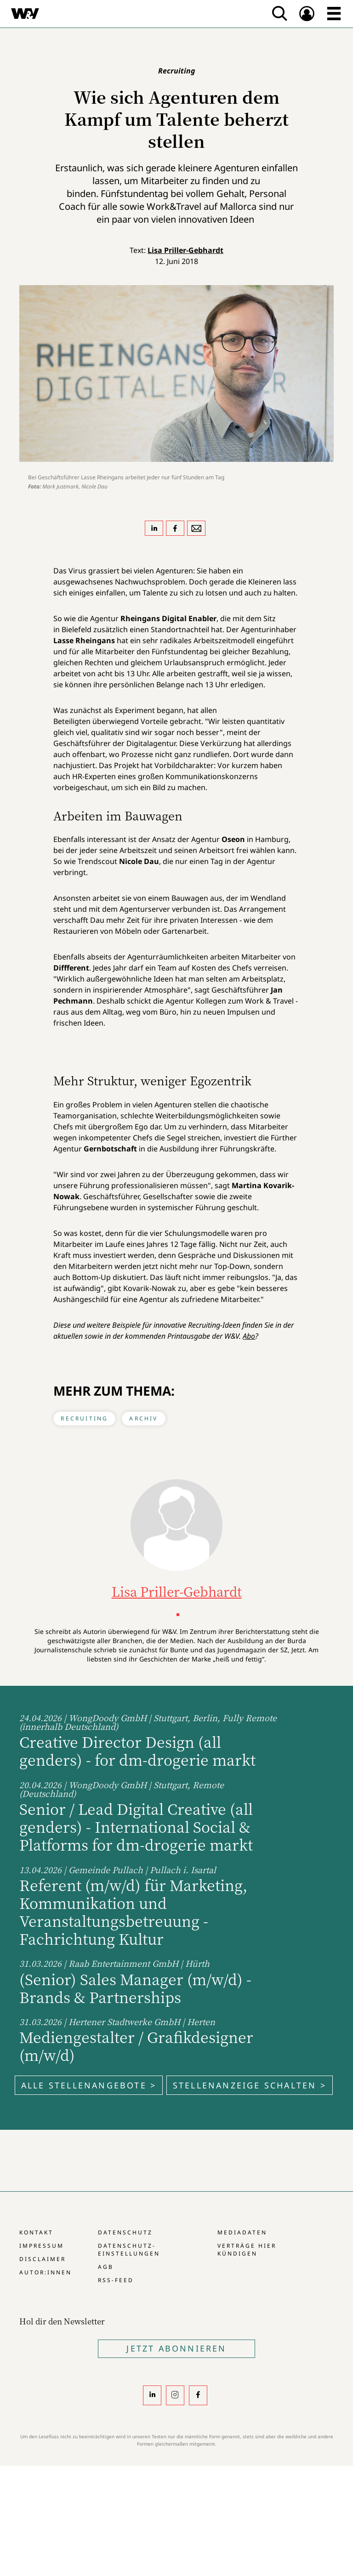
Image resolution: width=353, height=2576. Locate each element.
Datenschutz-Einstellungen (129, 2249)
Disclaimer (42, 2259)
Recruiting (84, 1418)
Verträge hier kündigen (246, 2249)
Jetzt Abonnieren (176, 2348)
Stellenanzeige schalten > (249, 2085)
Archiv (143, 1418)
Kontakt (36, 2232)
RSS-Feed (116, 2280)
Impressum (41, 2246)
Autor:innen (45, 2272)
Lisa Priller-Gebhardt (185, 250)
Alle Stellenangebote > (88, 2085)
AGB (106, 2267)
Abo (249, 1336)
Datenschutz (125, 2232)
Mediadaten (242, 2232)
